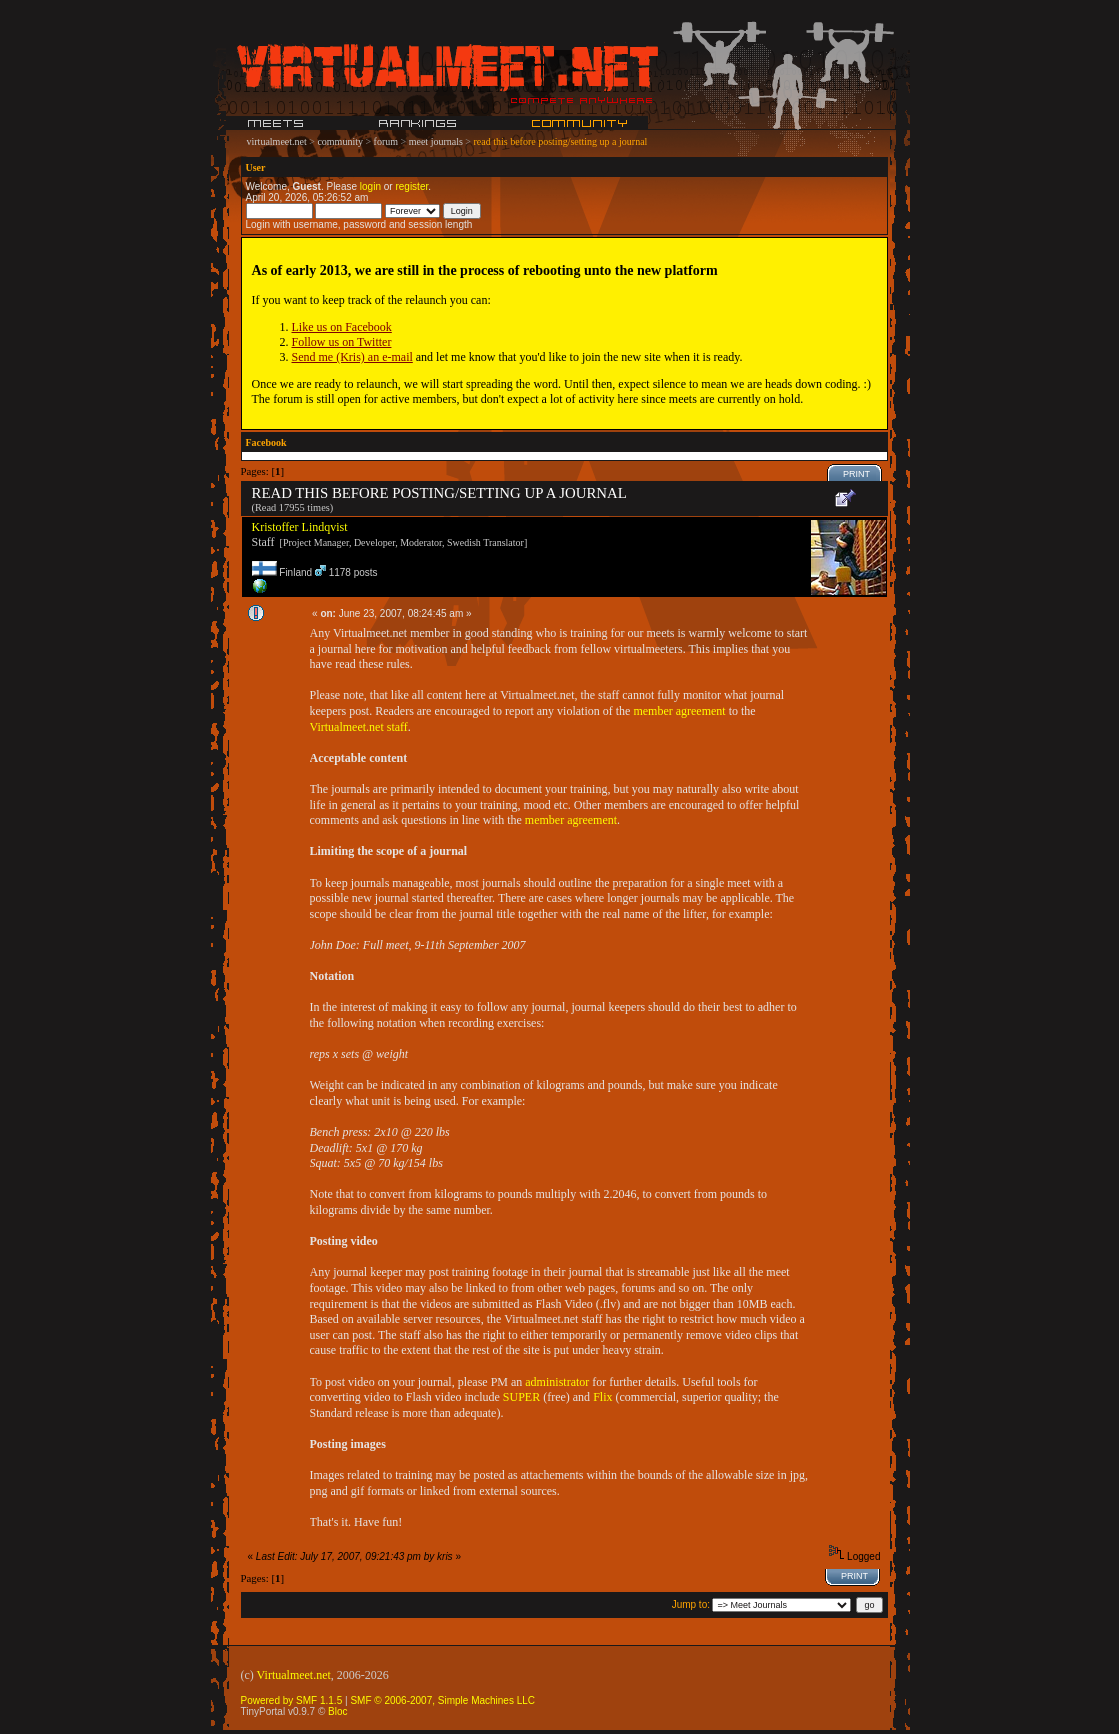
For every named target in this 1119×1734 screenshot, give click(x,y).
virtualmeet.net (277, 141)
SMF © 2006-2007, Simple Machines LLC (442, 1700)
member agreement (679, 711)
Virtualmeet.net (294, 1675)
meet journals (436, 141)
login (370, 186)
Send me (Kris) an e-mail (352, 357)
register (411, 186)
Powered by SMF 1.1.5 (292, 1700)
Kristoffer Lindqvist (300, 527)
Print (856, 474)
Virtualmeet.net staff (359, 727)
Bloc (337, 1711)
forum (386, 141)
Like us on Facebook (342, 327)
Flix (602, 1397)
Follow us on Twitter (342, 342)
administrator (557, 1382)
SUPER (521, 1397)
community (340, 141)
